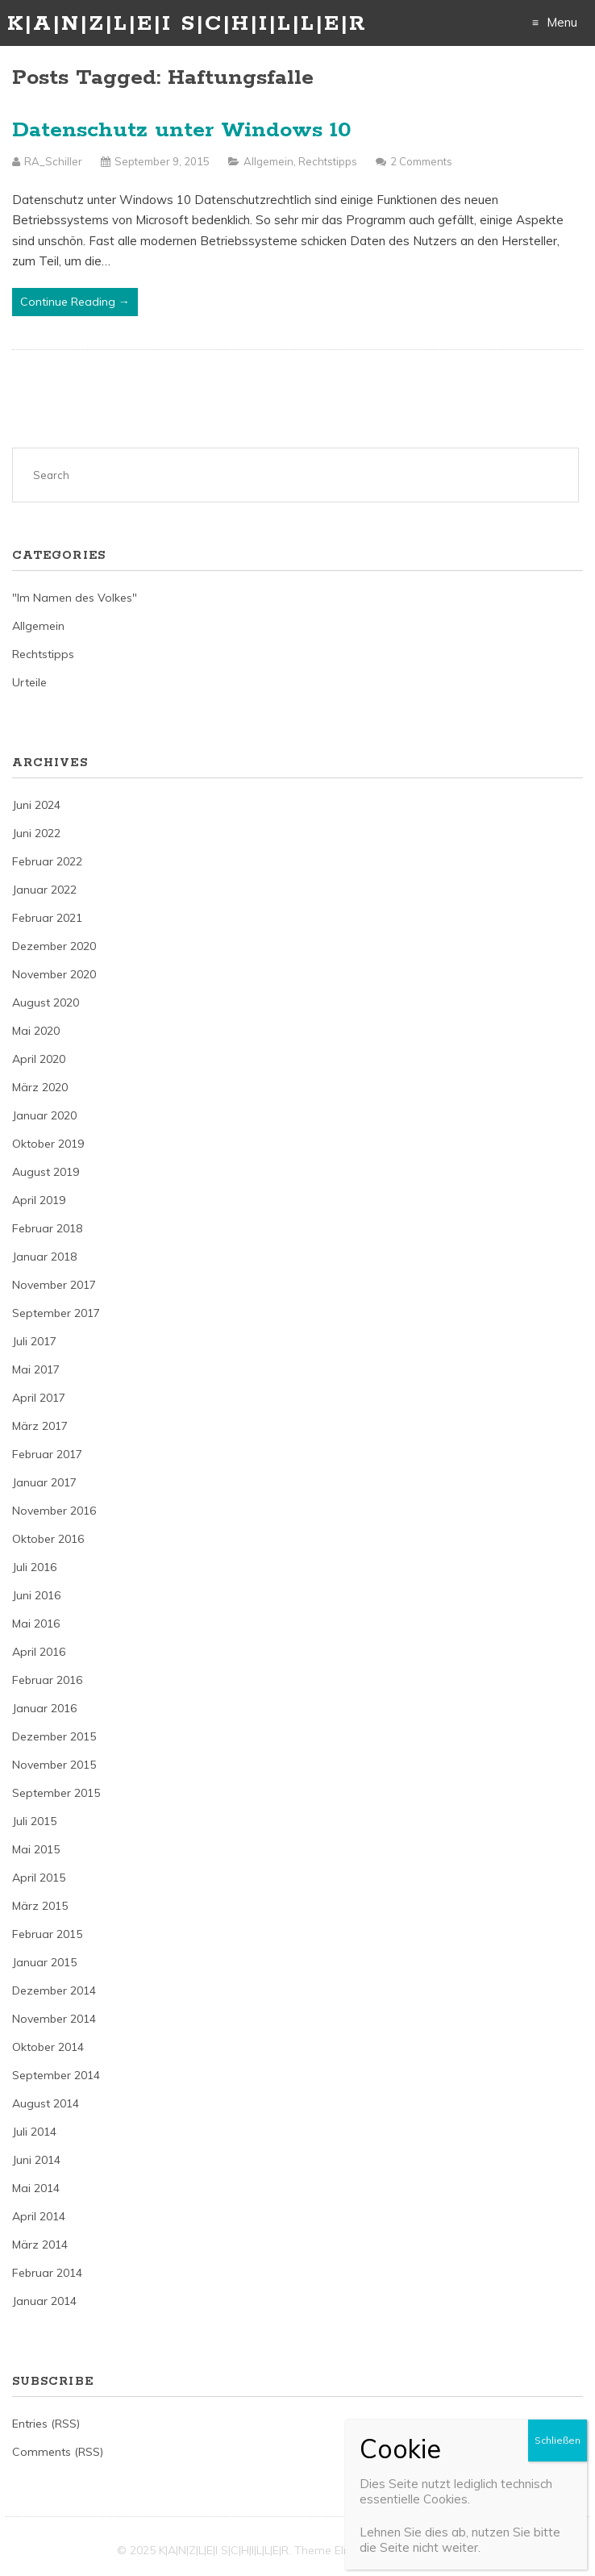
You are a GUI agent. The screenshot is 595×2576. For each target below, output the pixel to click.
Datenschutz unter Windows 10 (182, 130)
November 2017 (54, 1285)
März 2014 (40, 2244)
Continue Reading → (75, 301)
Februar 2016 (47, 1680)
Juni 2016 (36, 1595)
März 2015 (40, 1906)
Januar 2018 (44, 1256)
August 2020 (45, 1002)
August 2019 (45, 1172)
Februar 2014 (47, 2272)
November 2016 (54, 1510)
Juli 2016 (34, 1567)
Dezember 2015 (54, 1736)
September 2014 (56, 2075)
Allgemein (268, 161)
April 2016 (38, 1651)
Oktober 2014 (48, 2047)
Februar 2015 (47, 1934)
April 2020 (38, 1059)
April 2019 (38, 1200)
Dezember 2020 (54, 946)
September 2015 (56, 1793)
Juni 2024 (36, 805)
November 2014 (54, 2018)
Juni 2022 (36, 833)
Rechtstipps (327, 161)
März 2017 (40, 1426)
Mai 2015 (36, 1849)
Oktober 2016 (48, 1539)
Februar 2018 (47, 1228)
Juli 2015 (34, 1821)
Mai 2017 (36, 1369)
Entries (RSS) (46, 2423)
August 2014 (45, 2103)
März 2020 (40, 1087)
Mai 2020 (36, 1030)
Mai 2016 (36, 1623)
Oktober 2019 (48, 1143)
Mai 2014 (36, 2188)
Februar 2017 (47, 1454)
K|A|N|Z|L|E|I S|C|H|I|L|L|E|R (187, 24)
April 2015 (38, 1877)
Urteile (29, 682)
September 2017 (56, 1313)
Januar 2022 (44, 889)
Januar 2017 (44, 1482)
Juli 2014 (34, 2131)
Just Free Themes (431, 2550)
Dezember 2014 (54, 1990)
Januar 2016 (44, 1708)
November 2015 (54, 1764)
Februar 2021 (47, 918)
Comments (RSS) (57, 2452)
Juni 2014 (36, 2160)
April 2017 (38, 1397)
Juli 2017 (34, 1341)
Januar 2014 (44, 2301)
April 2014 (38, 2216)
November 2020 (54, 974)
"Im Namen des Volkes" (74, 597)
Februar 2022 (47, 861)
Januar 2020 (44, 1115)
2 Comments (421, 161)
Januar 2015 (44, 1962)
